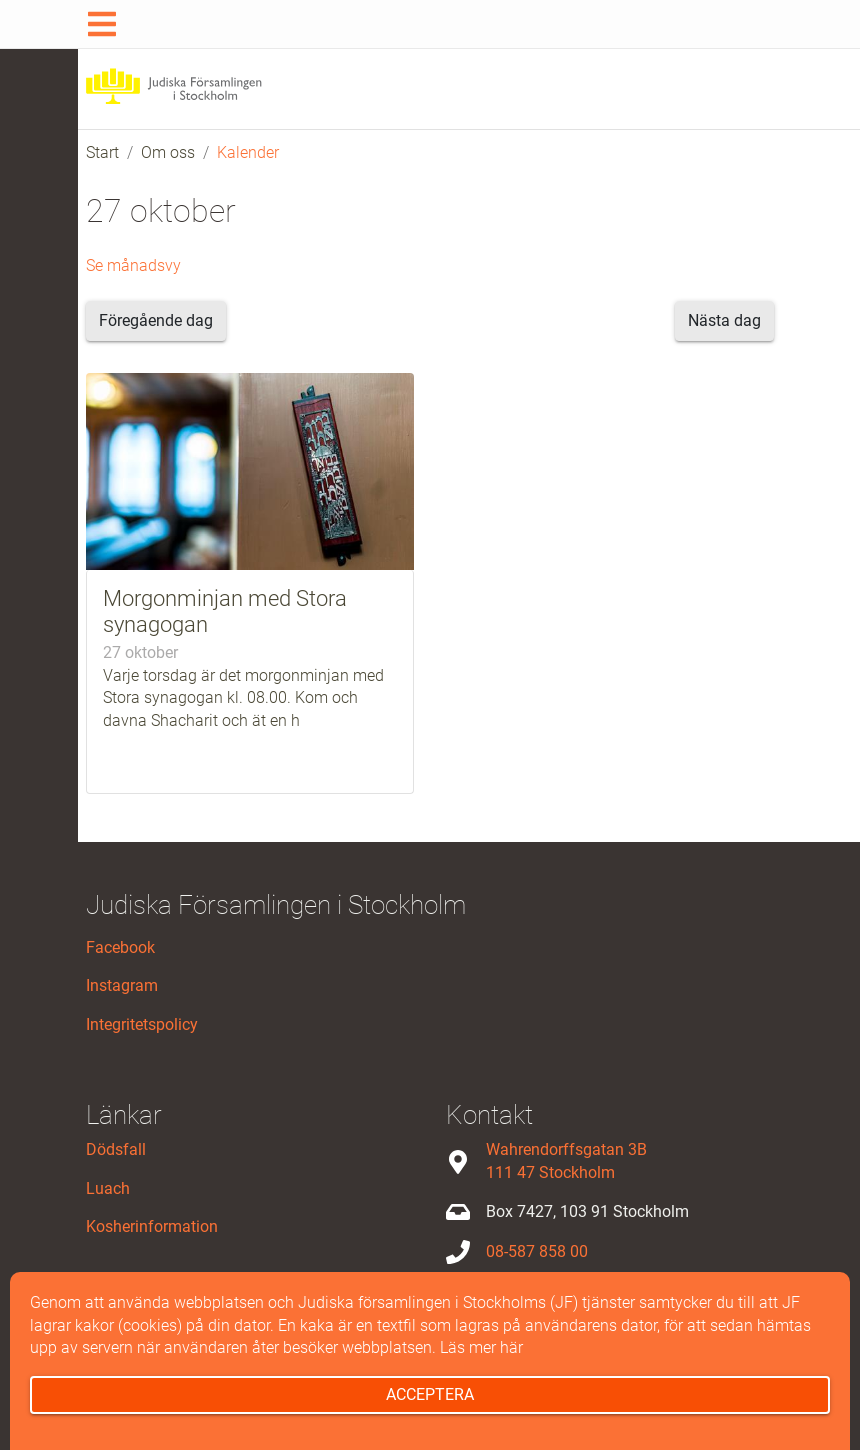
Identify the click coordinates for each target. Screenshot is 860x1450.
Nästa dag (724, 320)
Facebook (120, 947)
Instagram (122, 985)
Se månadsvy (133, 265)
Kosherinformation (152, 1226)
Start (102, 152)
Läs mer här (481, 1347)
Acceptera (430, 1394)
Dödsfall (116, 1149)
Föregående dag (156, 320)
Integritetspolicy (142, 1024)
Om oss (168, 152)
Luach (108, 1188)
